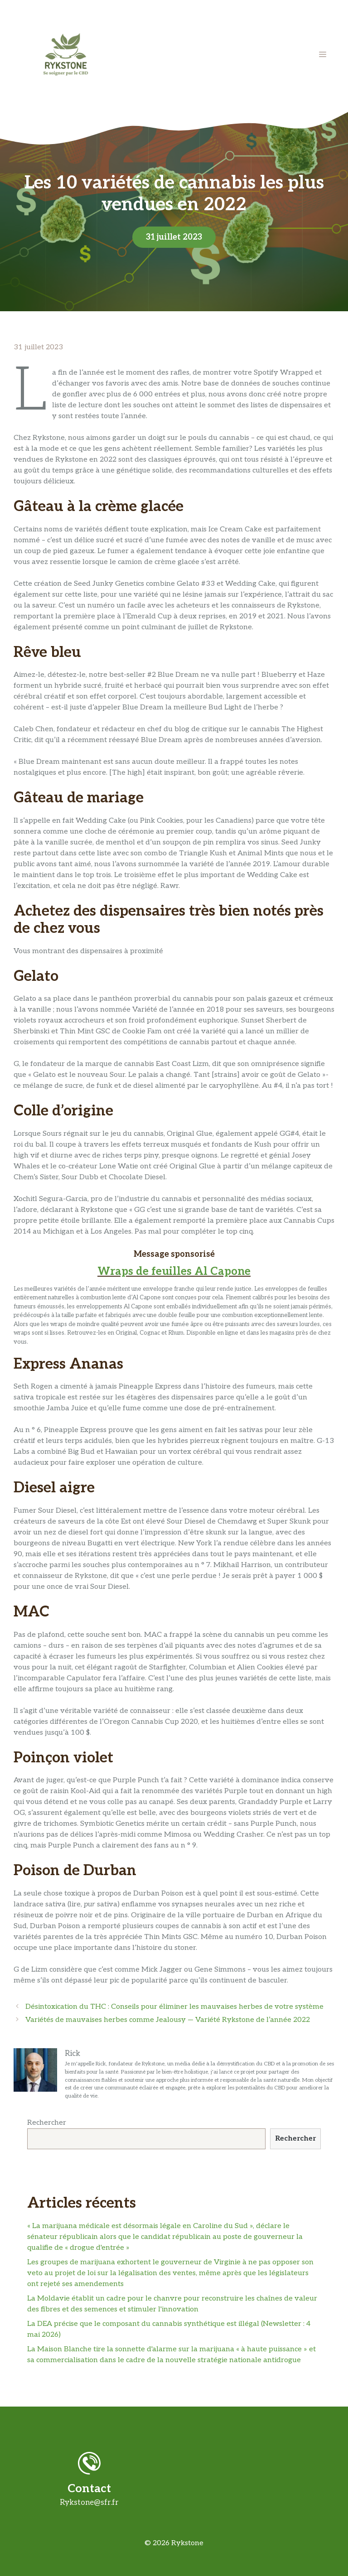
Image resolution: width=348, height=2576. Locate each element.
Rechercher (46, 2122)
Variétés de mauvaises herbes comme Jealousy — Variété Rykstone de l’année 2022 (167, 2020)
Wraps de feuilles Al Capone (174, 1271)
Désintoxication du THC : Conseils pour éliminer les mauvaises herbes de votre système (174, 2006)
